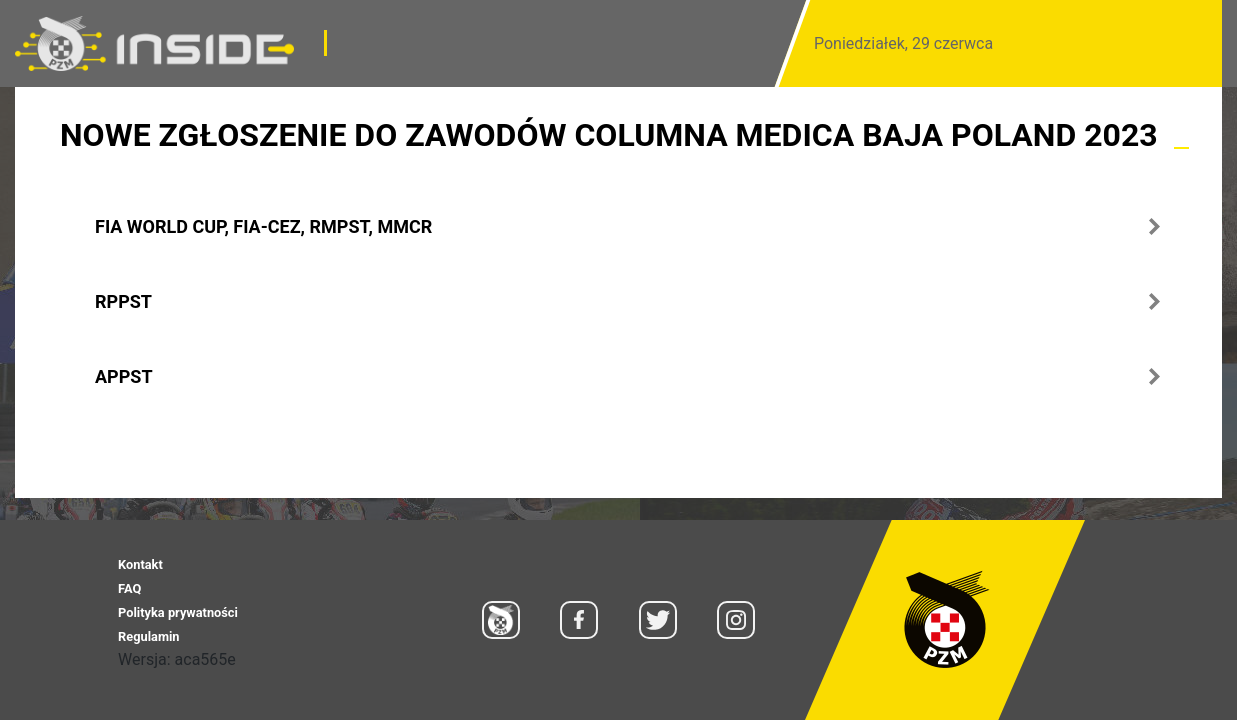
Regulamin (148, 636)
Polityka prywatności (178, 612)
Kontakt (140, 564)
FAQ (129, 588)
